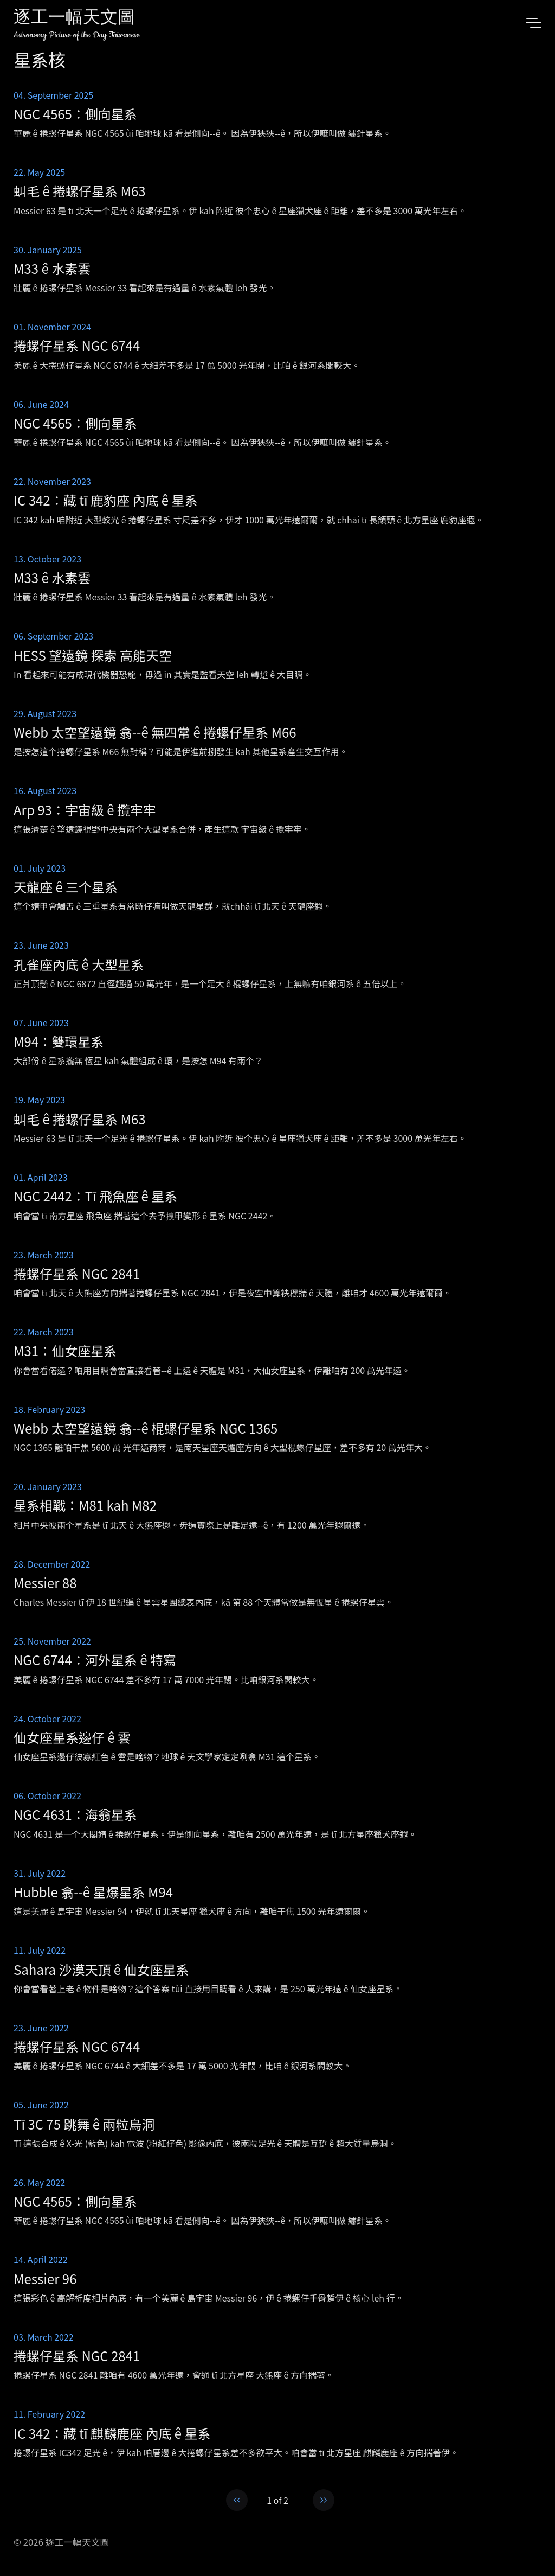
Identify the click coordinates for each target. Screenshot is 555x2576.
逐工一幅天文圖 (74, 18)
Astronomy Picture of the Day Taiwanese (77, 35)
